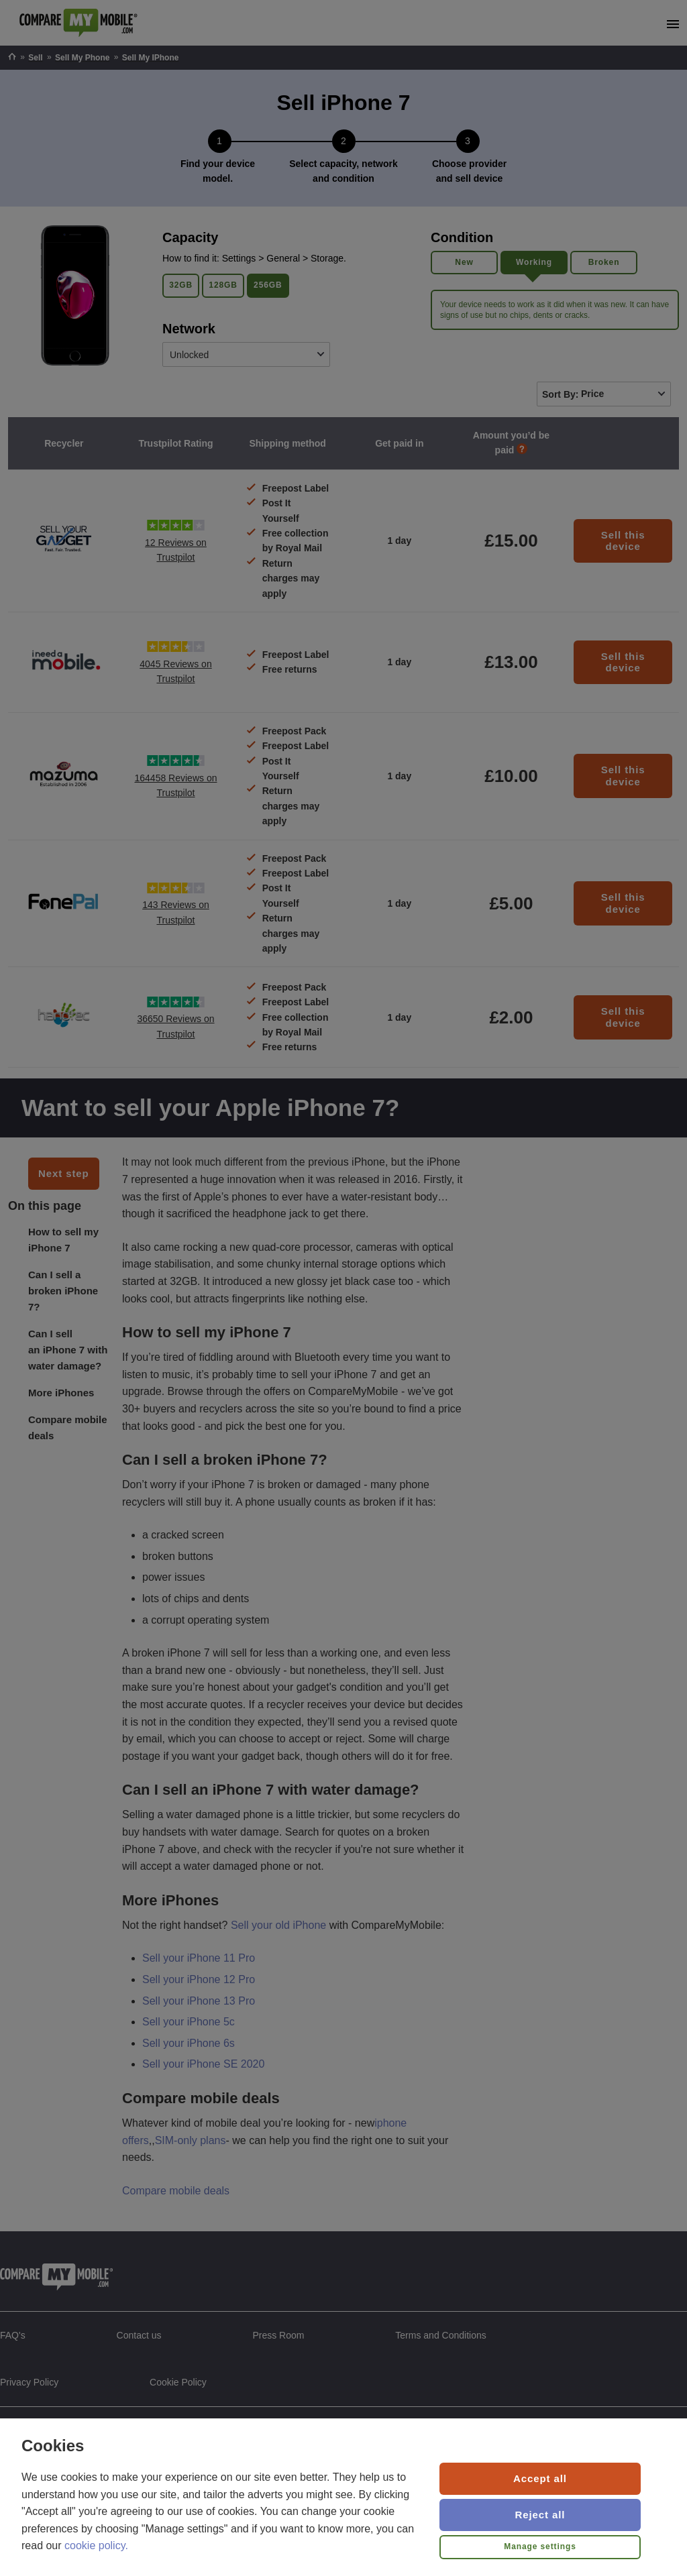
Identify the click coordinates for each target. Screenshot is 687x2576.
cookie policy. (96, 2545)
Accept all (540, 2478)
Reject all (540, 2514)
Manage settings (540, 2546)
